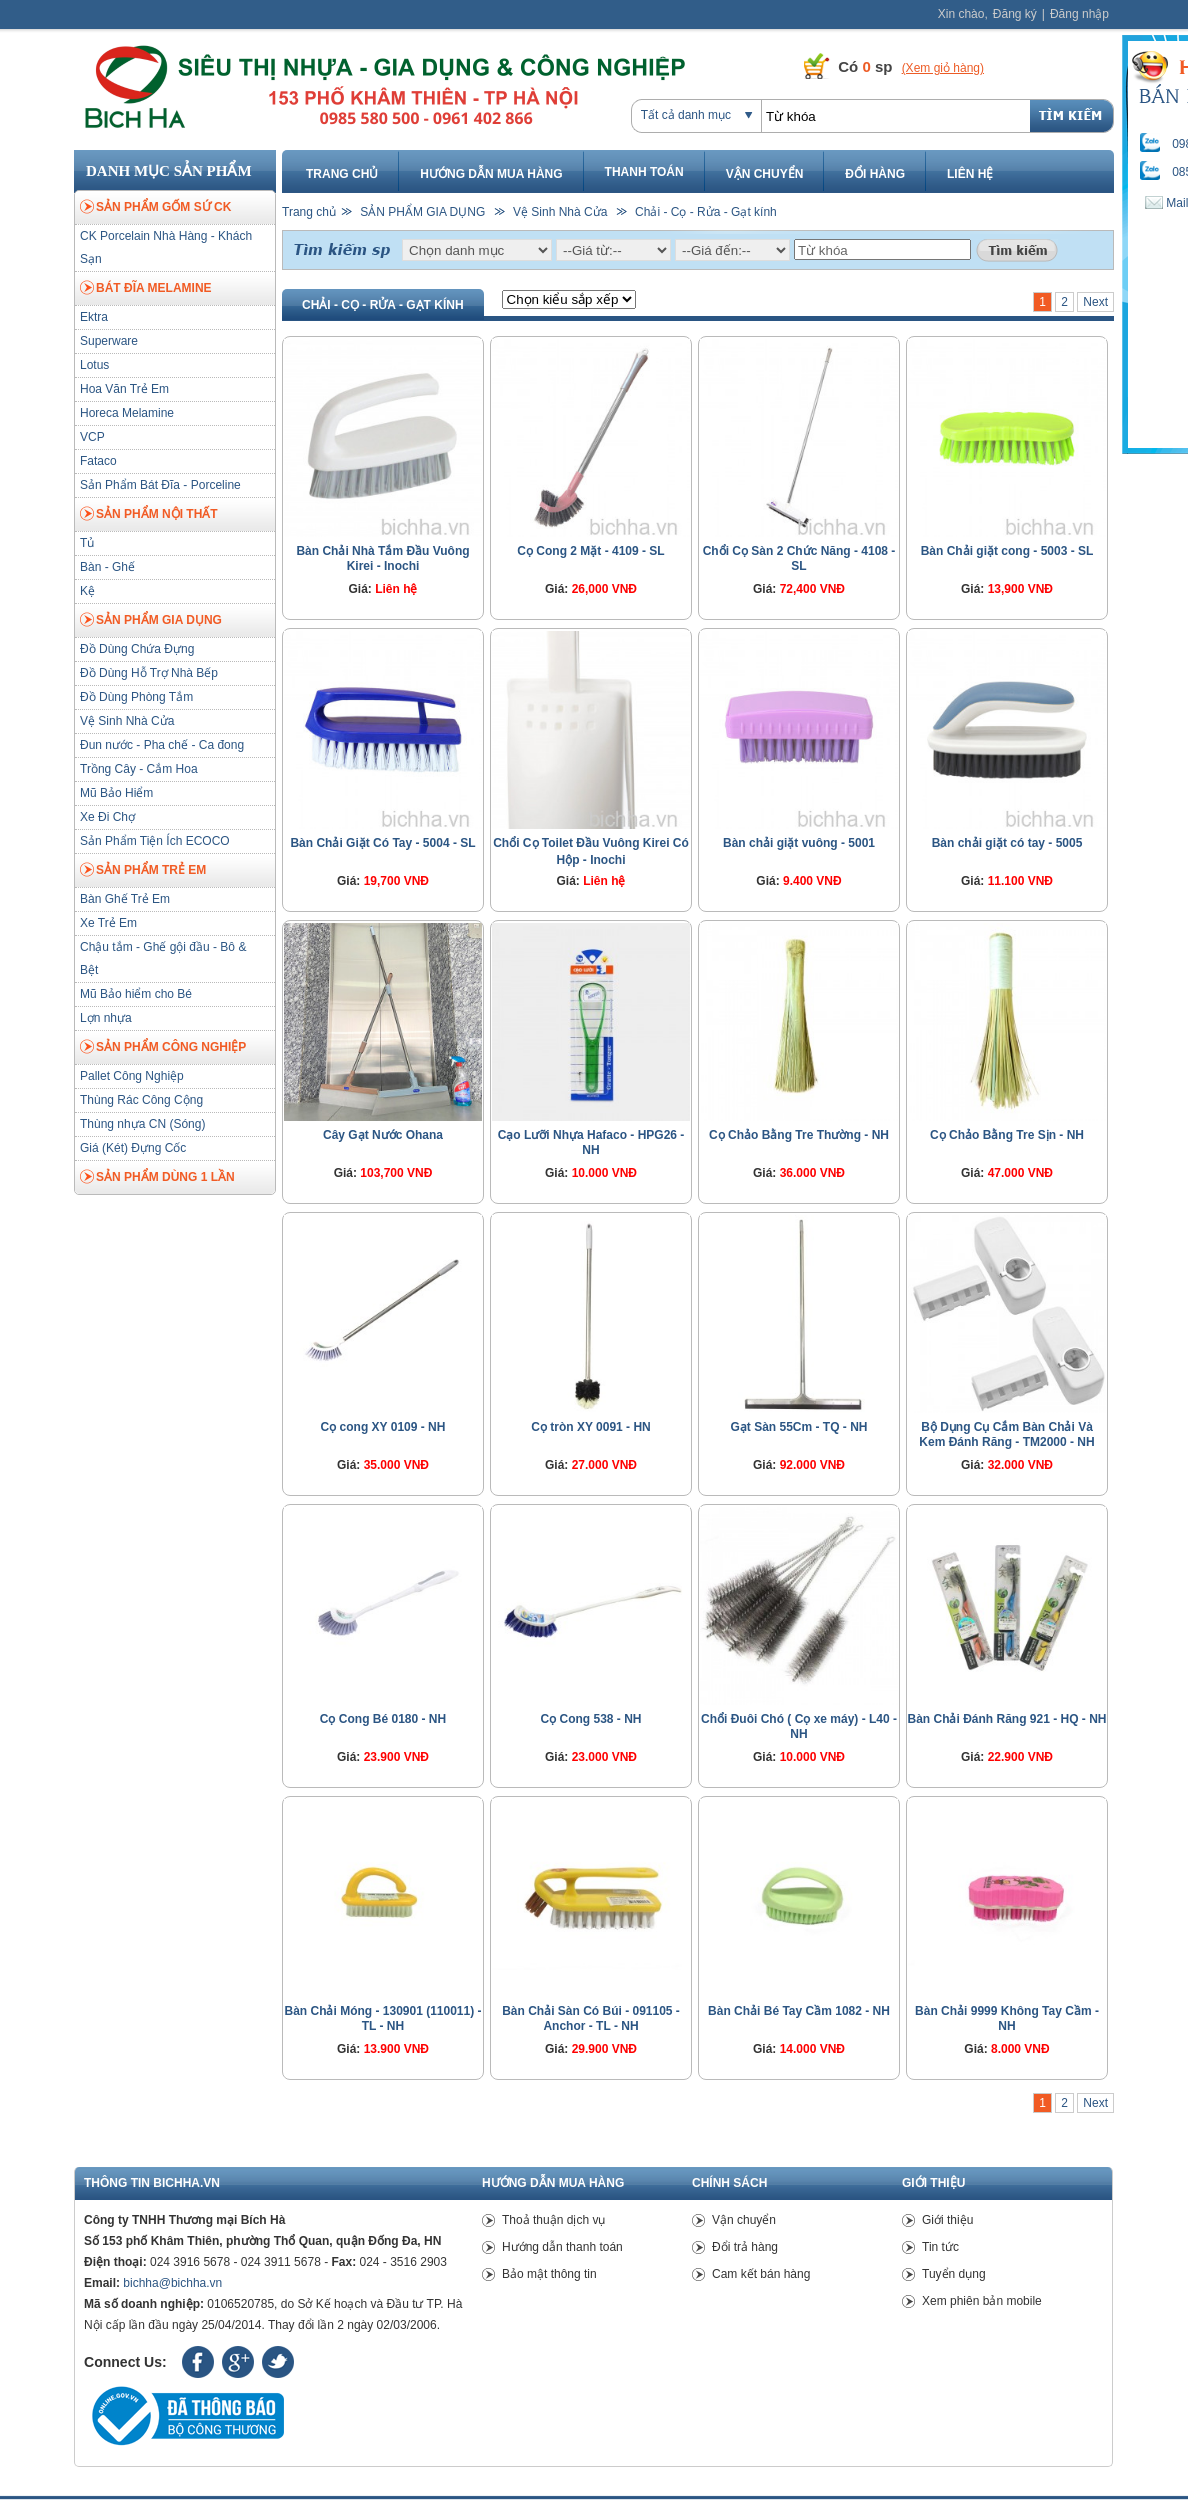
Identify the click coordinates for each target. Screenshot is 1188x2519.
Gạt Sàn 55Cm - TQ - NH (798, 1427)
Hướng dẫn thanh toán (562, 2247)
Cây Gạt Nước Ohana (383, 1135)
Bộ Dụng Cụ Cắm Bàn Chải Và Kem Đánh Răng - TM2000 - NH (1006, 1434)
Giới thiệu (947, 2220)
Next (1095, 302)
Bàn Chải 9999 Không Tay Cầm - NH (1007, 2018)
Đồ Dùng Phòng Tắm (136, 697)
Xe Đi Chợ (107, 817)
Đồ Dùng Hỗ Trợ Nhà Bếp (149, 673)
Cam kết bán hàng (761, 2274)
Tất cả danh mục (686, 115)
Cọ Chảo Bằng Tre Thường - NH (799, 1135)
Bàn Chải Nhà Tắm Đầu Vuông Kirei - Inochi (382, 558)
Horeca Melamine (127, 413)
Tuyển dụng (954, 2274)
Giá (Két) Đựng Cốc (133, 1148)
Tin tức (940, 2247)
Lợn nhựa (106, 1018)
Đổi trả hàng (745, 2247)
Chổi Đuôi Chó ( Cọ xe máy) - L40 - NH (799, 1726)
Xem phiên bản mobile (982, 2301)
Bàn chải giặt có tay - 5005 (1007, 843)
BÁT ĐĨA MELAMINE (146, 289)
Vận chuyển (765, 174)
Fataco (98, 461)
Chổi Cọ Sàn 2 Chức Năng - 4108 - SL (799, 558)
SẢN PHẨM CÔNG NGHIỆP (163, 1048)
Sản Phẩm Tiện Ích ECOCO (155, 841)
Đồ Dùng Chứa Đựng (137, 649)
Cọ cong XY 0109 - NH (383, 1427)
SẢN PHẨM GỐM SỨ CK (155, 208)
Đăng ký (1015, 14)
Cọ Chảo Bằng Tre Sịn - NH (1007, 1135)
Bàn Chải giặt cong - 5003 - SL (1007, 551)
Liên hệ (970, 174)
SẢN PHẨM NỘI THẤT (149, 515)
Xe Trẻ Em (108, 923)
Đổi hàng (875, 174)
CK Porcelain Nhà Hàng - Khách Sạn (166, 247)
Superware (109, 341)
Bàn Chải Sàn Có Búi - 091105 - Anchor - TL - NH (591, 2018)
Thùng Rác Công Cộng (141, 1100)
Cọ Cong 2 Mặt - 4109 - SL (590, 551)
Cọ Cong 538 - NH (590, 1719)
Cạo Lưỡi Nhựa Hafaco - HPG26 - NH (591, 1142)
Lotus (94, 365)
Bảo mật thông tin (549, 2274)
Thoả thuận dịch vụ (553, 2220)
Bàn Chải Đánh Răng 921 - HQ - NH (1006, 1719)
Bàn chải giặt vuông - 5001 (799, 843)
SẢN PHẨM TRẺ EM (143, 871)
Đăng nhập (1079, 14)
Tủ (87, 543)
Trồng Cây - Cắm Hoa (139, 769)
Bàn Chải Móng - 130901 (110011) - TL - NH (382, 2018)
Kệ (87, 591)
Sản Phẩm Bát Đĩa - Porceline (160, 485)
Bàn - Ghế (107, 567)
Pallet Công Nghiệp (132, 1076)
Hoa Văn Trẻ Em (124, 389)
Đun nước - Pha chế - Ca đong (162, 745)
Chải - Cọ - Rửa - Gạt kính (706, 212)
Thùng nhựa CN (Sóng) (142, 1124)
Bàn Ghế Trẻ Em (125, 899)
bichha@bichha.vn (172, 2283)
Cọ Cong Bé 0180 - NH (383, 1719)
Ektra (94, 317)
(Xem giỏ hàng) (943, 68)
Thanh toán (644, 172)
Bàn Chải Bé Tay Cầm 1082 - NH (799, 2011)
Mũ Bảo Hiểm (116, 793)
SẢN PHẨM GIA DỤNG (151, 621)
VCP (92, 437)
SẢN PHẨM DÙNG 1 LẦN (157, 1178)
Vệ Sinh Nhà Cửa (127, 721)
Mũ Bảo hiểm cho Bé (136, 994)
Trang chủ (342, 174)
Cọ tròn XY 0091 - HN (590, 1427)
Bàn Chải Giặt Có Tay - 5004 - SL (382, 843)
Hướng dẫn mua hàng (491, 174)
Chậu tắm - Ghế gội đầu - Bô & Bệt (163, 958)
